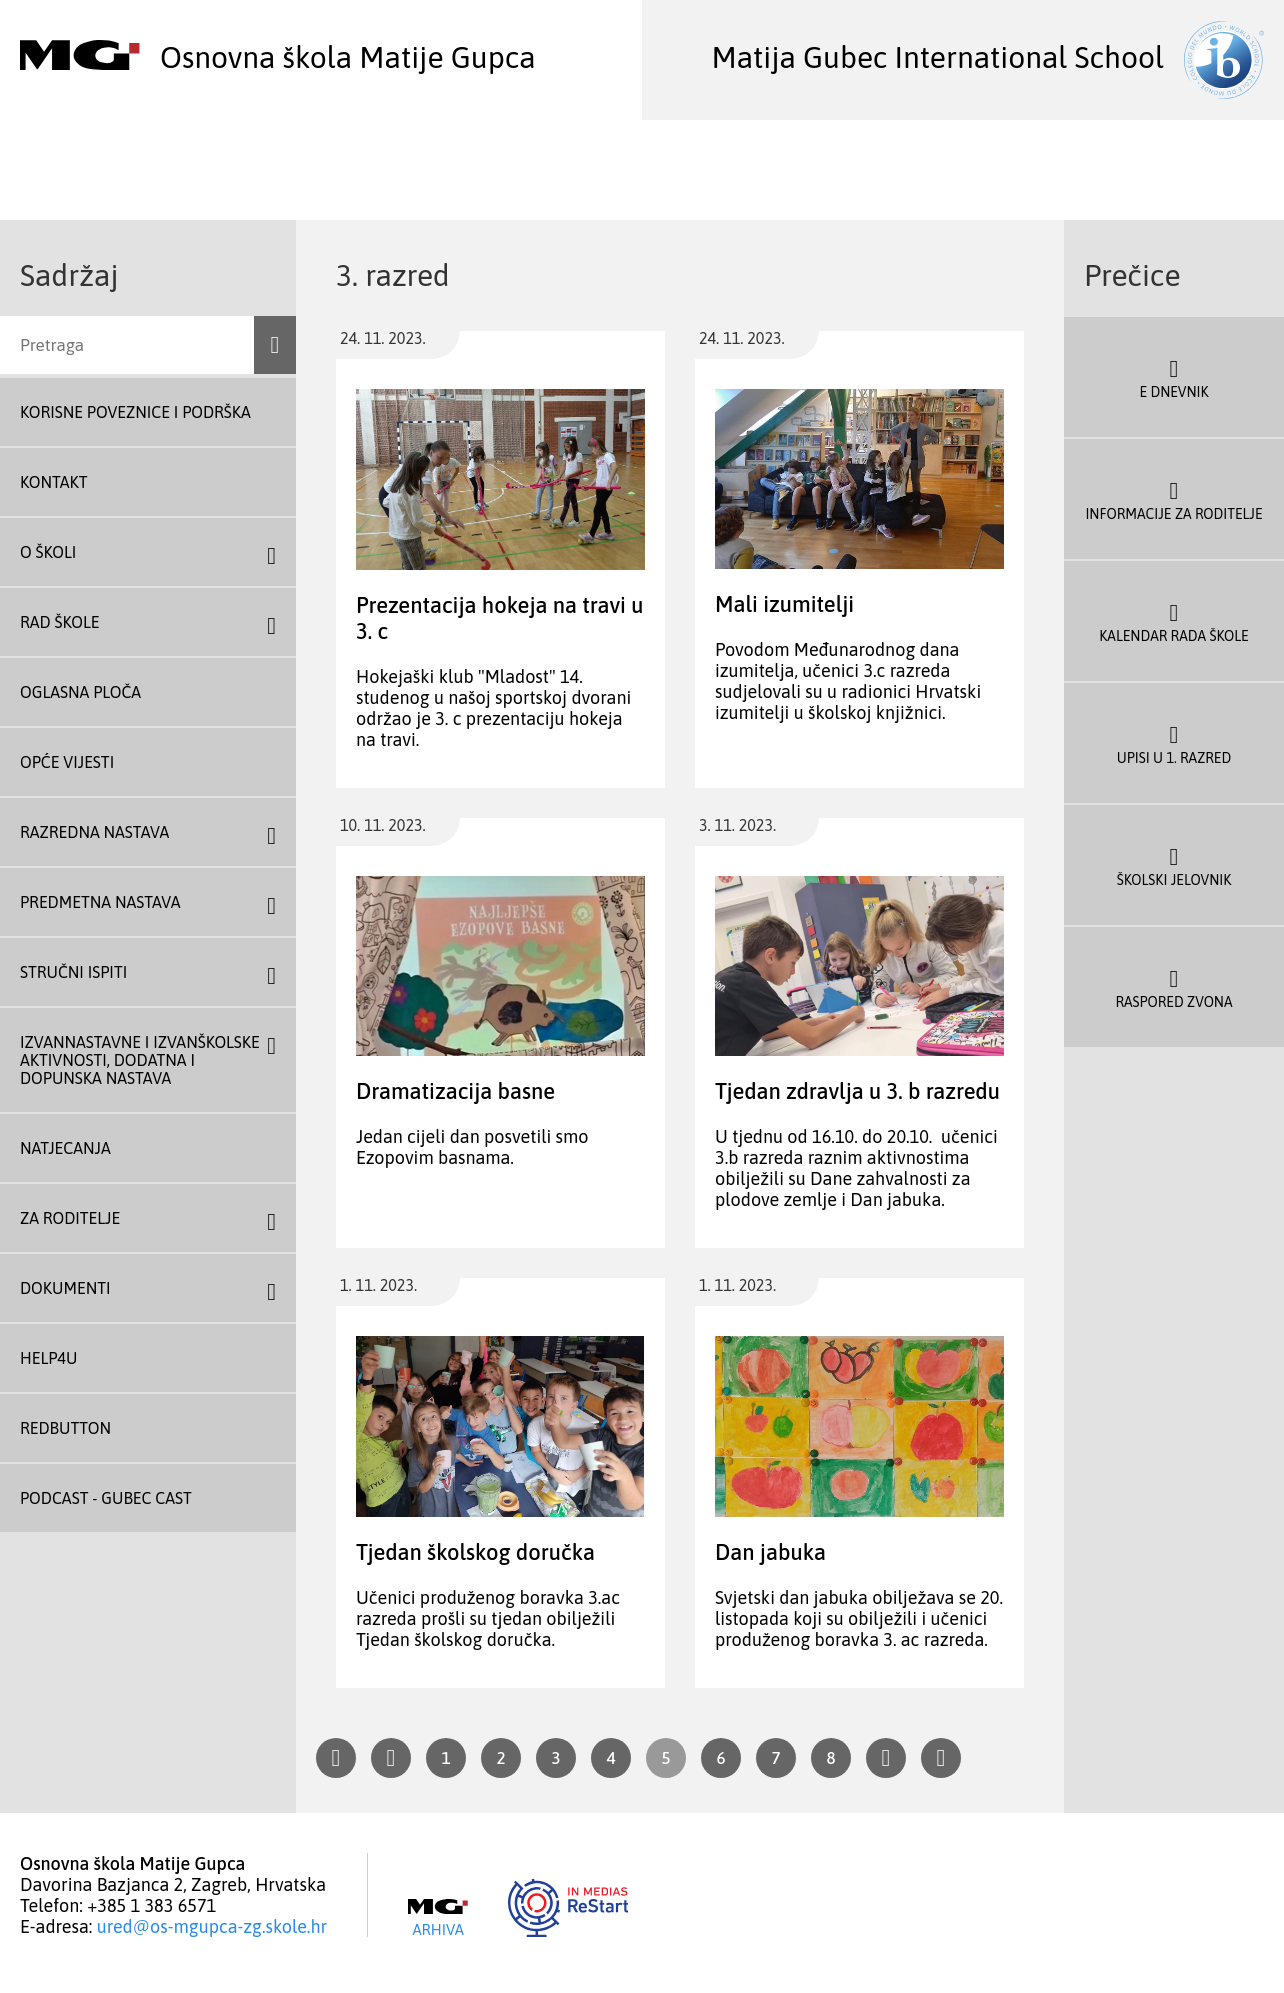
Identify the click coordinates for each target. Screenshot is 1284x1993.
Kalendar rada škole (1174, 621)
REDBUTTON (65, 1428)
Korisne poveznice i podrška (135, 412)
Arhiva (438, 1918)
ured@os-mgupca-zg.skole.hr (212, 1926)
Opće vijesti (67, 762)
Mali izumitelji (784, 604)
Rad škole (59, 622)
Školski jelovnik (1174, 865)
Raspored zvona (1174, 987)
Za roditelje (70, 1218)
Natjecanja (65, 1148)
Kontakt (54, 482)
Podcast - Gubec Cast (106, 1498)
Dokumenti (65, 1288)
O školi (48, 552)
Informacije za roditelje (1174, 499)
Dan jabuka (770, 1552)
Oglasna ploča (80, 692)
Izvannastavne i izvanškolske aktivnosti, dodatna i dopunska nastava (140, 1060)
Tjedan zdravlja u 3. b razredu (857, 1091)
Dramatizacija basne (455, 1091)
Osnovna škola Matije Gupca (278, 57)
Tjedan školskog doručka (475, 1552)
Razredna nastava (94, 832)
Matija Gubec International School (987, 57)
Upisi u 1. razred (1174, 743)
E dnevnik (1174, 377)
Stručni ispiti (73, 972)
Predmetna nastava (100, 902)
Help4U (48, 1358)
